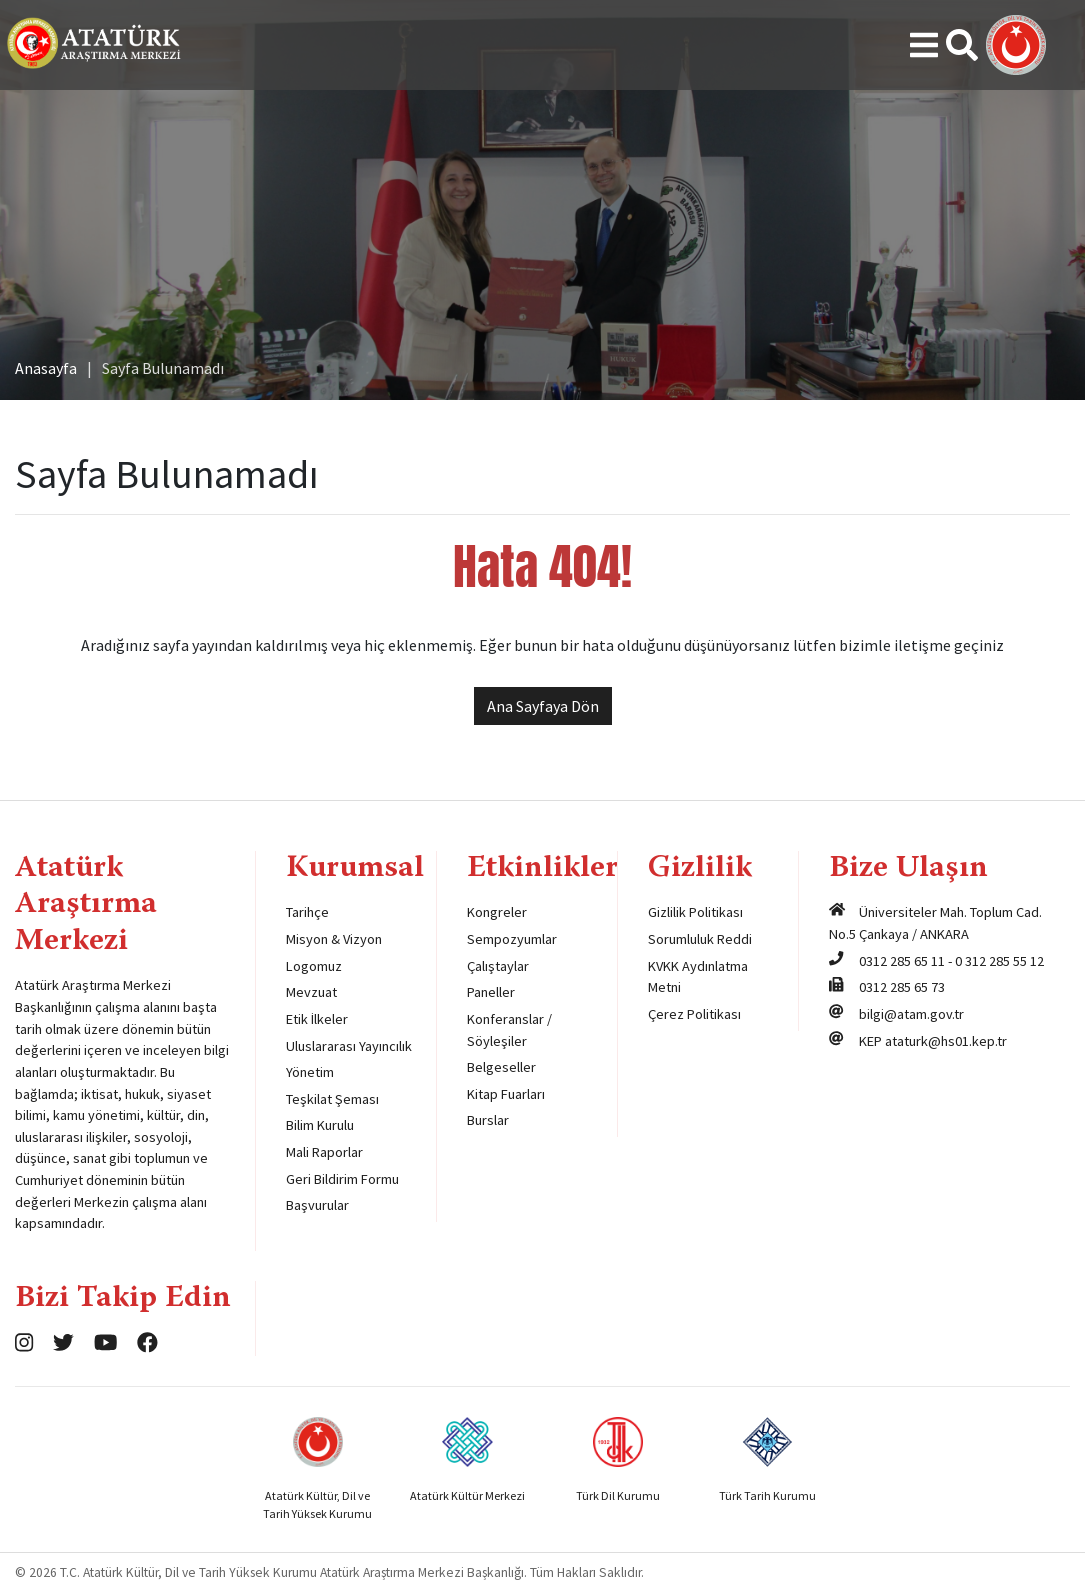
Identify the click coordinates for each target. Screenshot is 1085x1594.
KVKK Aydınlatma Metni (698, 977)
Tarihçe (307, 912)
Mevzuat (311, 992)
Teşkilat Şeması (332, 1099)
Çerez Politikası (694, 1014)
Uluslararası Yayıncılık (349, 1046)
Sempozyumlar (512, 939)
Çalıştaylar (498, 966)
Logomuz (314, 966)
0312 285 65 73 (902, 987)
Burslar (488, 1120)
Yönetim (310, 1072)
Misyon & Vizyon (334, 939)
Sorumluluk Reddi (700, 939)
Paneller (491, 992)
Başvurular (317, 1205)
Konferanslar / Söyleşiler (509, 1030)
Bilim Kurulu (320, 1125)
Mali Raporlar (324, 1152)
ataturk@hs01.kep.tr (946, 1041)
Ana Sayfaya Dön (543, 706)
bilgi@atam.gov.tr (911, 1014)
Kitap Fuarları (506, 1094)
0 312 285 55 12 (999, 961)
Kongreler (497, 912)
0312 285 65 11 (902, 961)
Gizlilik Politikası (695, 912)
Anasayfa (46, 368)
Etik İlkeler (317, 1019)
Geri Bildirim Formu (342, 1179)
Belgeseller (501, 1067)
